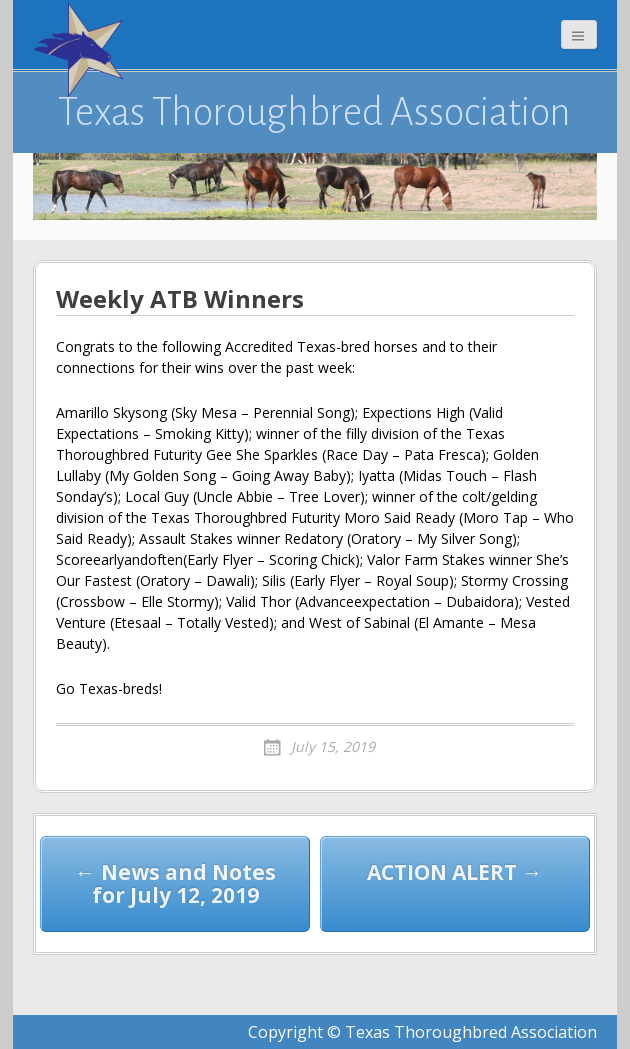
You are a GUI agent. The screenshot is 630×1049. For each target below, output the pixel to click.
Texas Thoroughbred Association (314, 112)
